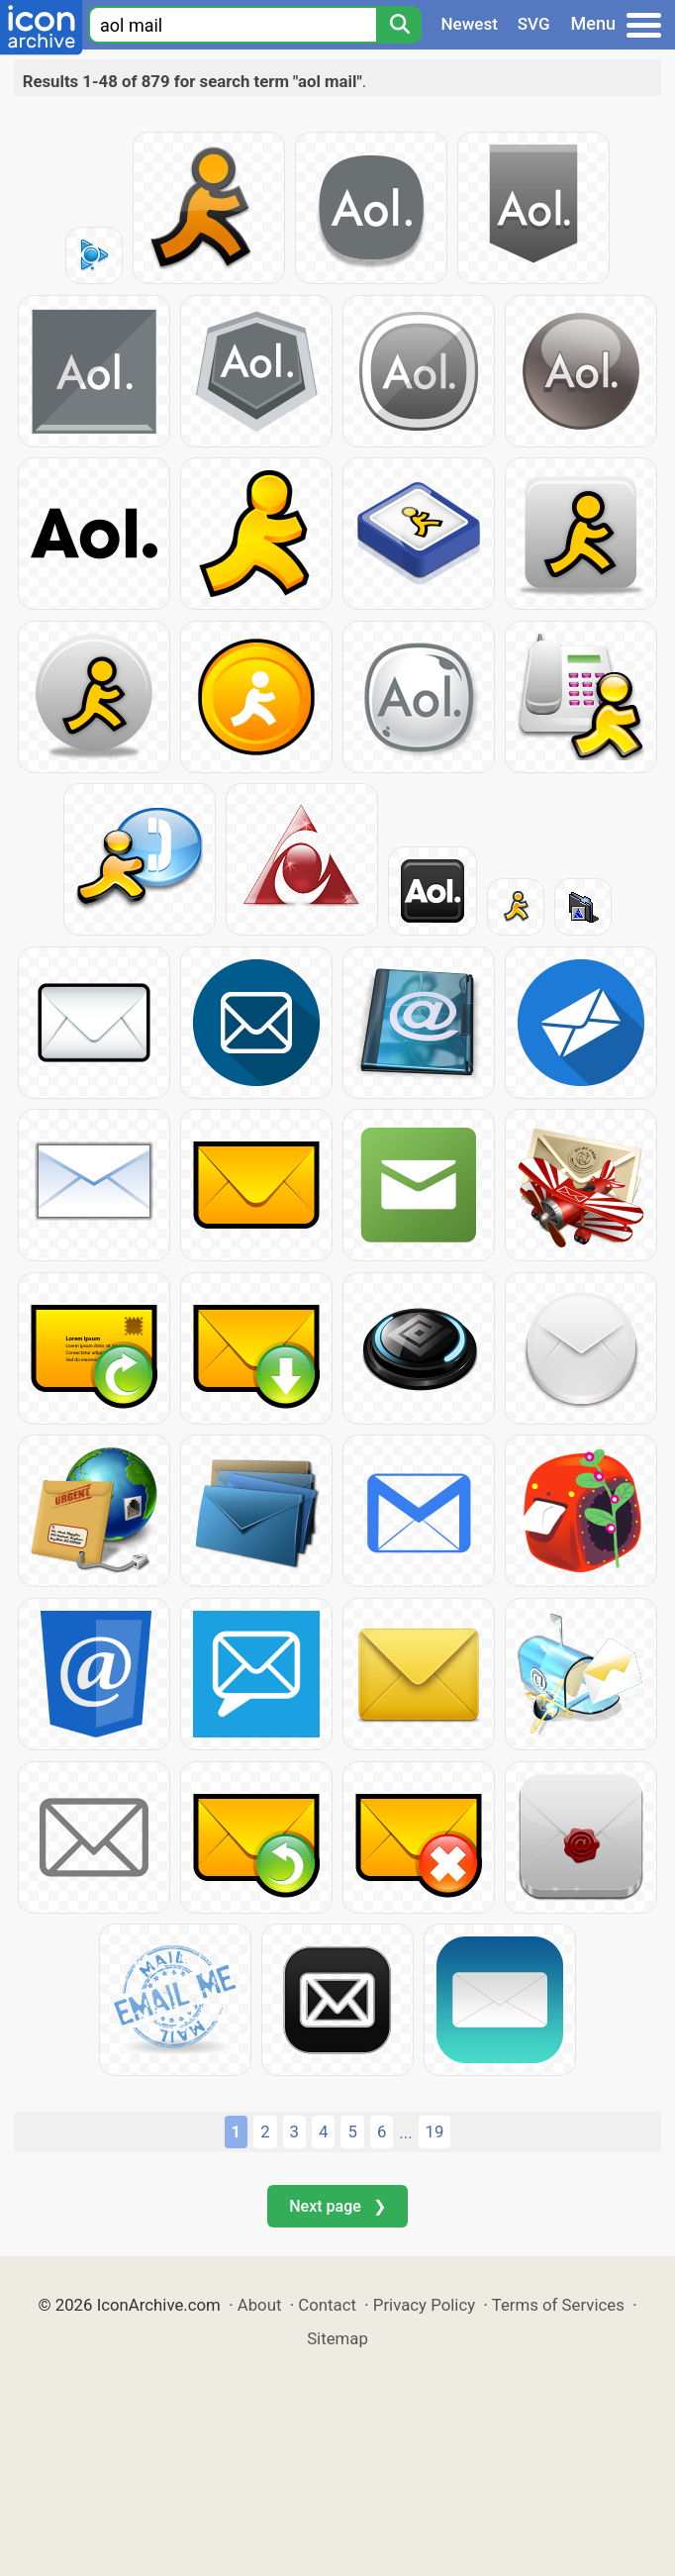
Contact (327, 2305)
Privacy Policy (424, 2305)
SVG (534, 24)
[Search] (399, 25)
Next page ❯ (337, 2206)
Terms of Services (558, 2305)
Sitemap (337, 2338)
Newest (469, 24)
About (260, 2305)
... (405, 2132)
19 (435, 2131)
